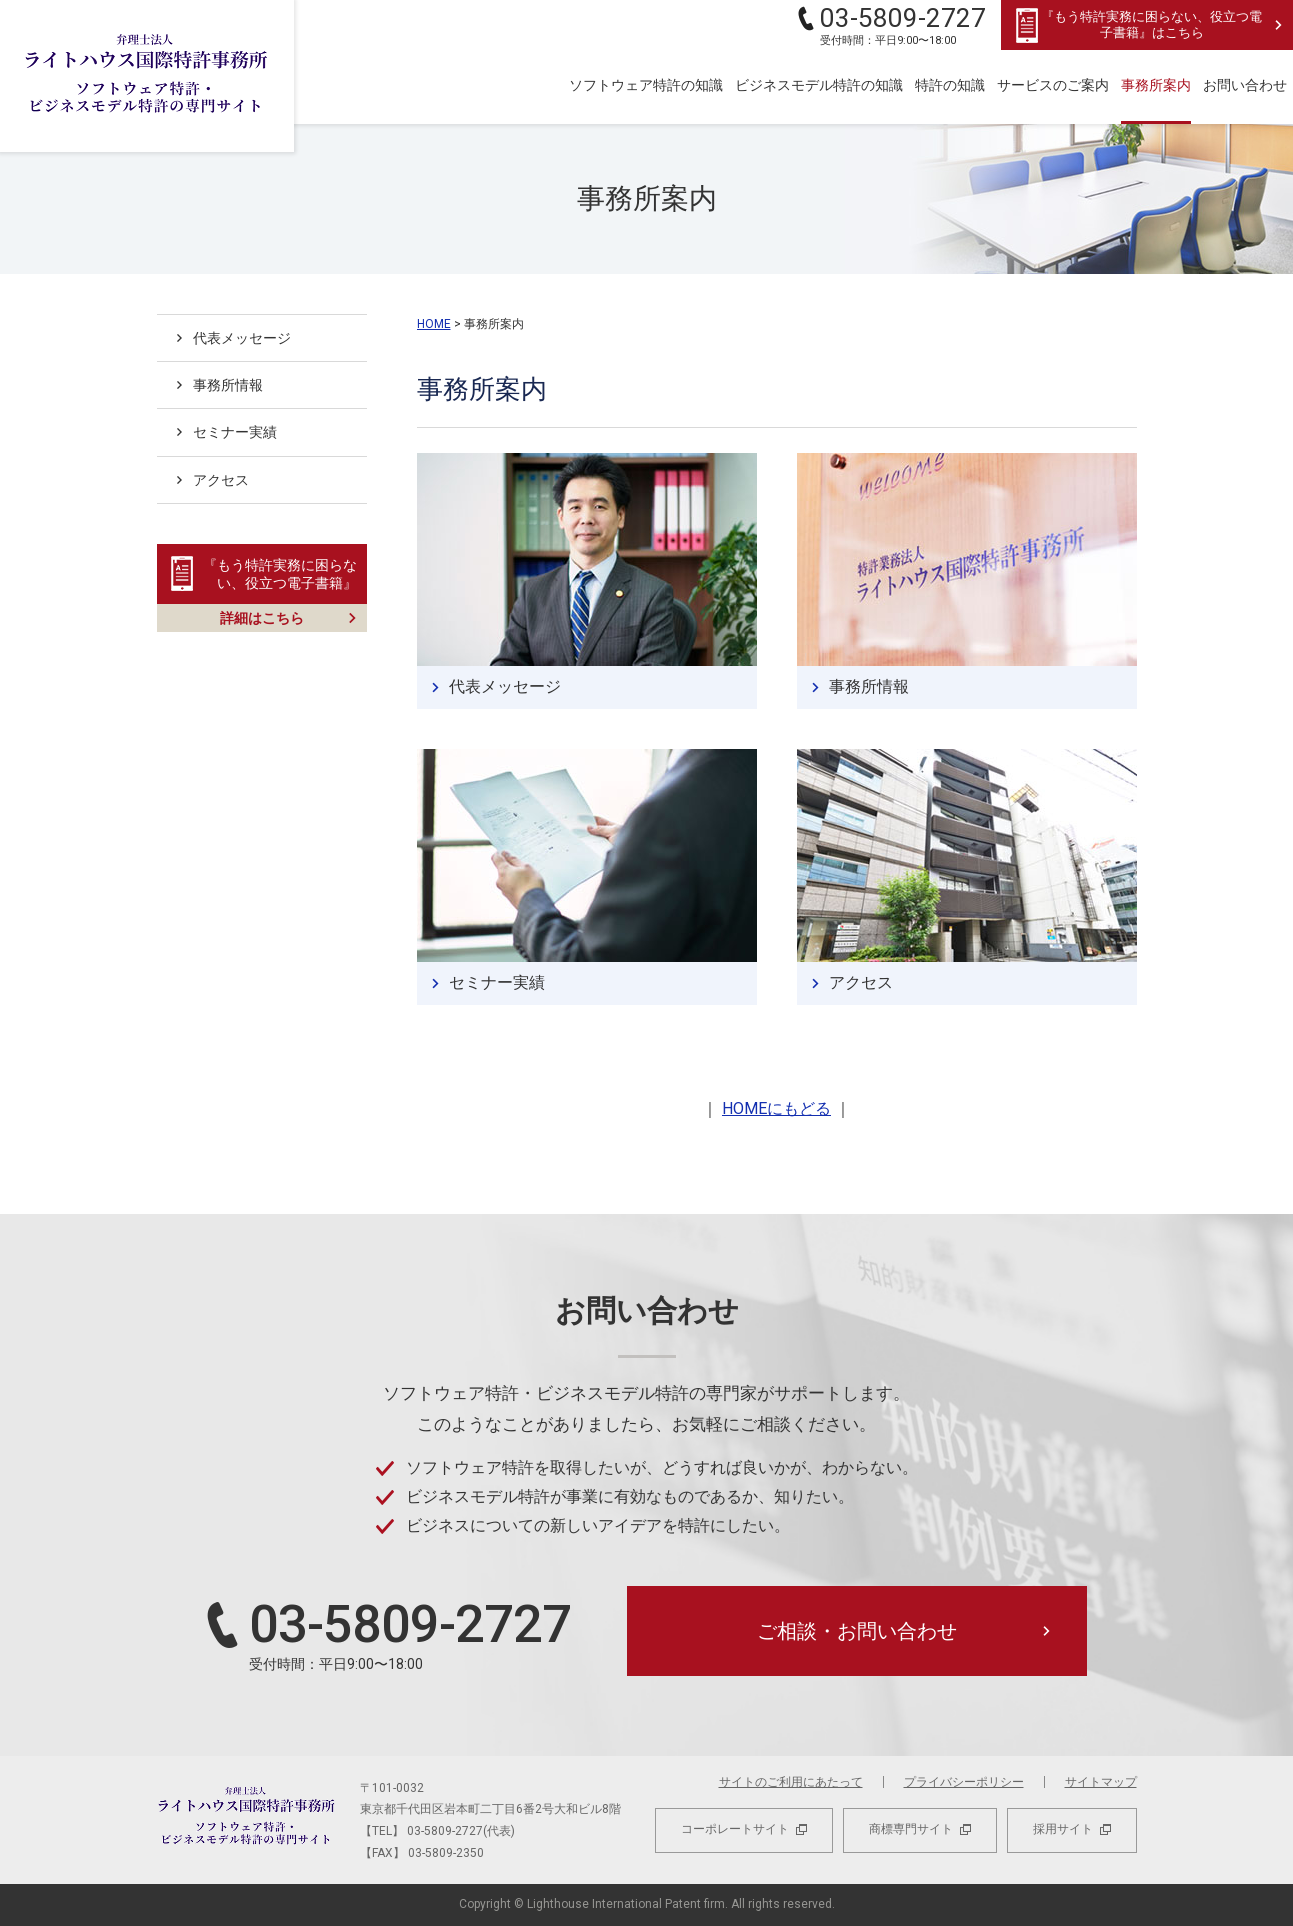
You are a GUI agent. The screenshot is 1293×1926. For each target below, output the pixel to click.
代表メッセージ (505, 686)
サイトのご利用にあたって (791, 1782)
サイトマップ (1101, 1782)
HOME (434, 324)
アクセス (861, 982)
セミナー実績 (497, 982)
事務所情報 (869, 686)
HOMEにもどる (776, 1108)
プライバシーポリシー (964, 1782)
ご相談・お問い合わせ (857, 1631)
